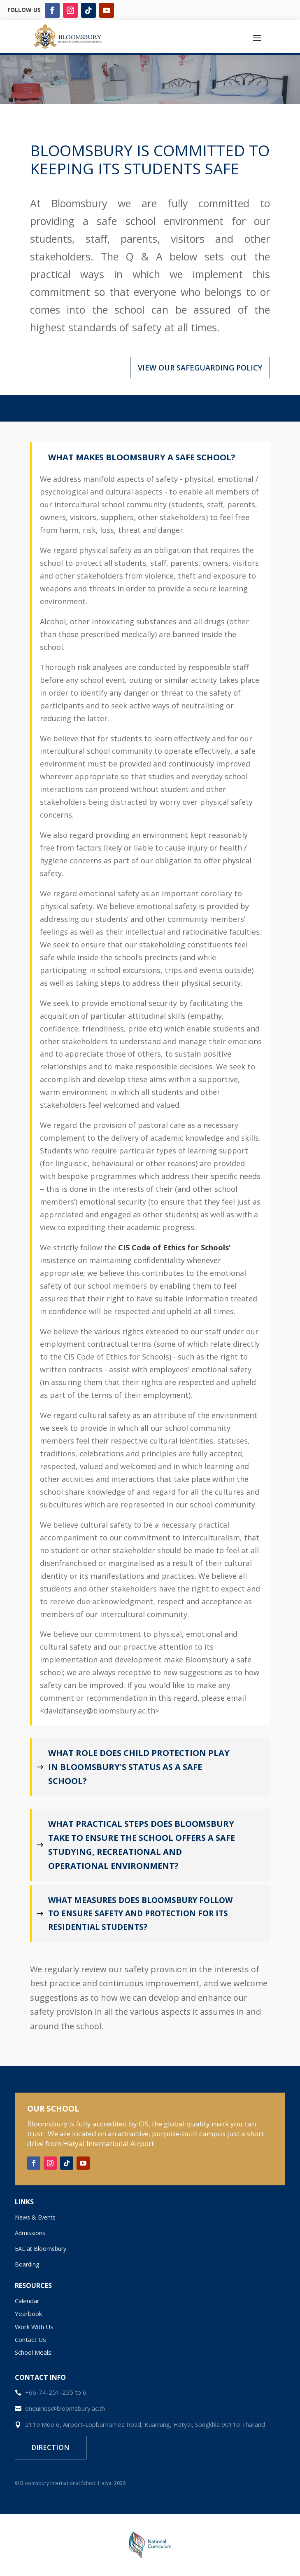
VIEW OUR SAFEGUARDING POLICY (200, 368)
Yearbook (28, 2313)
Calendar (27, 2301)
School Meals (33, 2352)
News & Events (35, 2217)
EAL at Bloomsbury (40, 2249)
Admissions (30, 2233)
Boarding (27, 2264)
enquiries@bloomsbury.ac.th (65, 2408)
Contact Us (30, 2339)
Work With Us (34, 2327)
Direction (51, 2447)
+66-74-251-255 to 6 (55, 2392)
